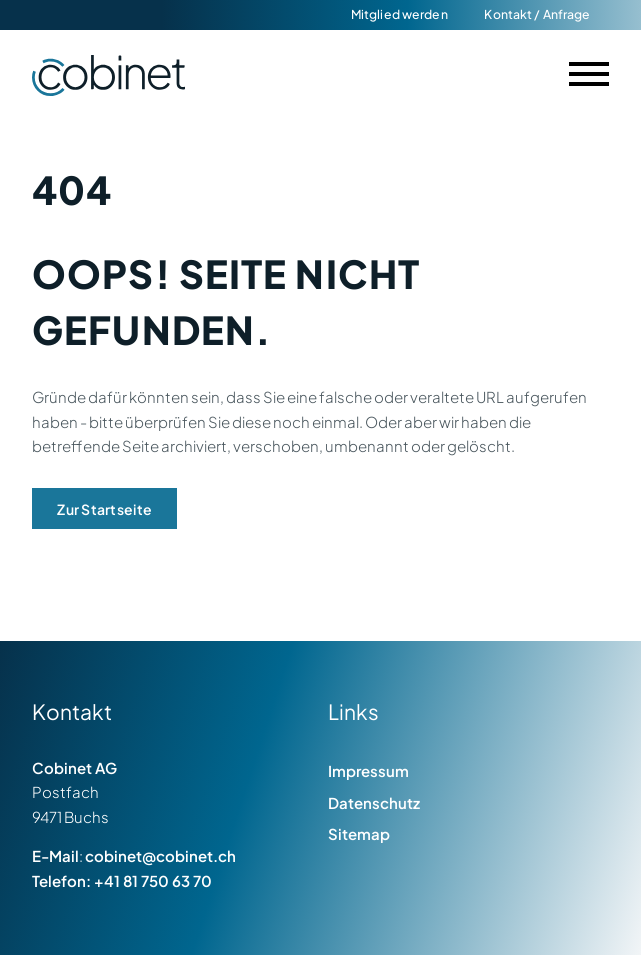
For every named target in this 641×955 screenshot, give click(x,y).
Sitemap (359, 833)
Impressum (368, 770)
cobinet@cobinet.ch (160, 855)
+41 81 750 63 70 (153, 880)
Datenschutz (374, 802)
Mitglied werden (399, 14)
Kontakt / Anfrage (537, 14)
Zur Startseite (104, 509)
